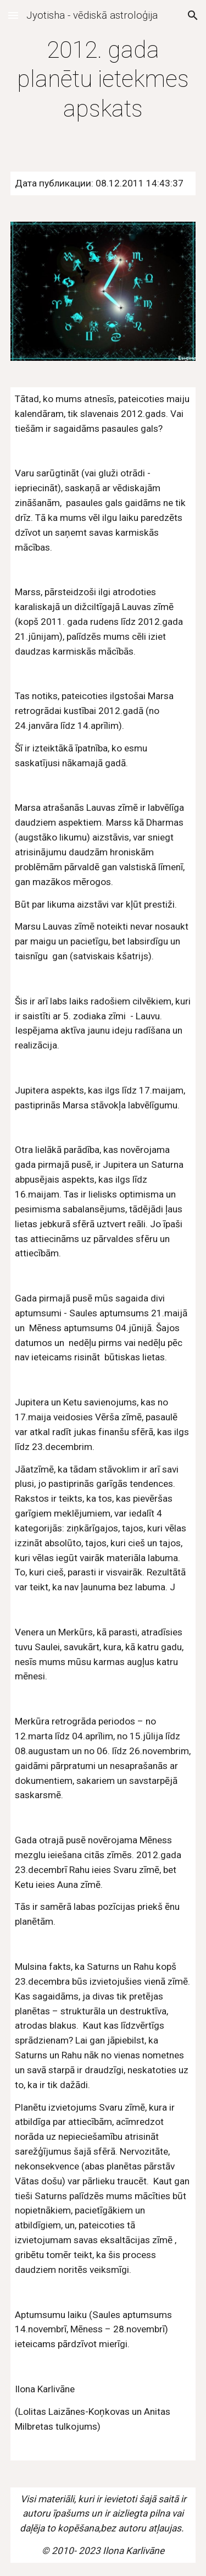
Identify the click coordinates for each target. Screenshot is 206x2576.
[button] (13, 15)
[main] (103, 79)
